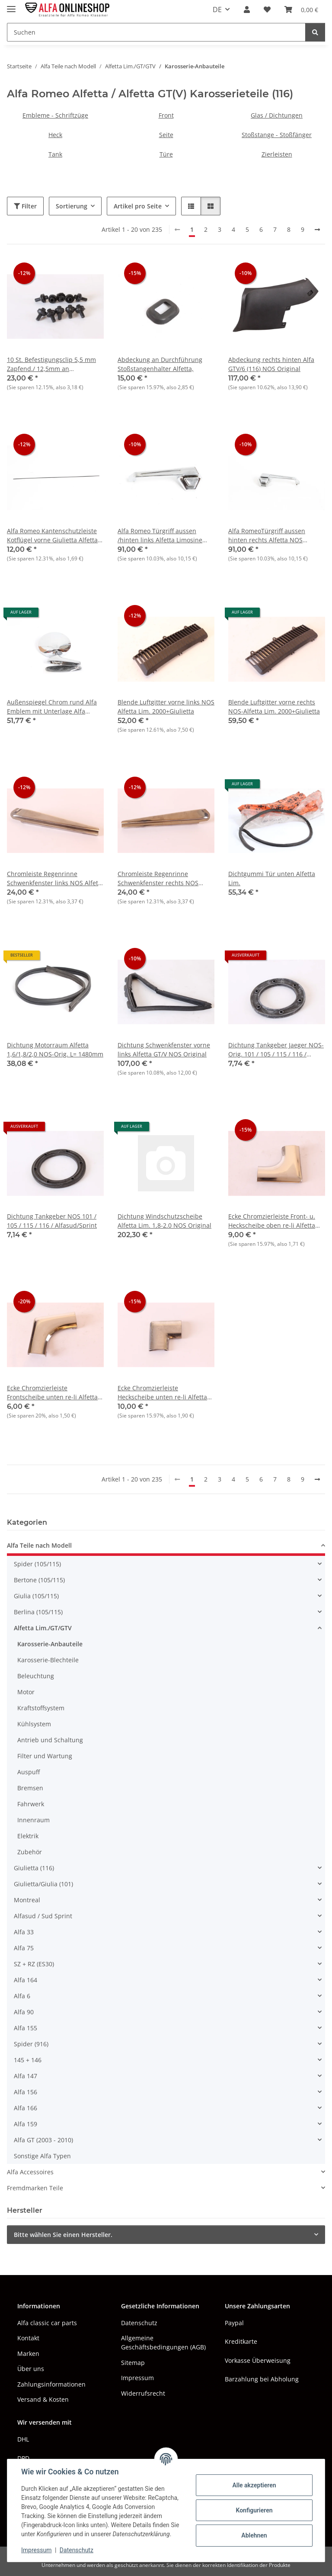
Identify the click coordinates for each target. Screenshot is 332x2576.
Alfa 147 (25, 2076)
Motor (26, 1692)
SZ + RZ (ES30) (34, 1964)
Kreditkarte (241, 2341)
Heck (55, 135)
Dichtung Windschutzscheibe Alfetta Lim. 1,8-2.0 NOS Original (164, 1220)
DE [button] (217, 9)
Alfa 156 (25, 2092)
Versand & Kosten (43, 2399)
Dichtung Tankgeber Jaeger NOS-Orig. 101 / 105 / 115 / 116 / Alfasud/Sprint (276, 1050)
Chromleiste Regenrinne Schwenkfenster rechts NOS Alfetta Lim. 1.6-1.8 (158, 878)
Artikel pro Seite (138, 206)
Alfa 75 (24, 1948)
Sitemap (133, 2362)
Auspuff (28, 1772)
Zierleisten (277, 154)
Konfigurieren (254, 2510)
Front (166, 115)
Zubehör (29, 1852)
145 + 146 (28, 2060)
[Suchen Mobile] (156, 32)
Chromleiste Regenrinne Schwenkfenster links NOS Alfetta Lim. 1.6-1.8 (55, 878)
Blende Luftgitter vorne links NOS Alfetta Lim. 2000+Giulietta (166, 706)
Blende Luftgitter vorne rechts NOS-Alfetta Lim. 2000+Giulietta (274, 706)
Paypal (234, 2323)
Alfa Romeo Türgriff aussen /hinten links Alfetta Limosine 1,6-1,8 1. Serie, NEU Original (160, 535)
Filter (25, 206)
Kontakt (28, 2338)
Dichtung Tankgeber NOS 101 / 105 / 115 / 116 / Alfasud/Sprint (52, 1220)
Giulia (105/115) (36, 1596)
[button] (247, 9)
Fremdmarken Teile (35, 2188)
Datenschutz (76, 2550)
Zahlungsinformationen (51, 2384)
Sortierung (71, 206)
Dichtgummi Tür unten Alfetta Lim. (271, 878)
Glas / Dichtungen (277, 115)
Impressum (36, 2550)
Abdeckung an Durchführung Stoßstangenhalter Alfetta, (160, 364)
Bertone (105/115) (39, 1580)
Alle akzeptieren (254, 2485)
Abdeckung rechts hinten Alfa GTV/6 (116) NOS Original (271, 364)
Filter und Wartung (44, 1756)
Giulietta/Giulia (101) (43, 1884)
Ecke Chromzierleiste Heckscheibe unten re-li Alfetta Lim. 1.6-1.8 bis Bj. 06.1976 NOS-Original (164, 1393)
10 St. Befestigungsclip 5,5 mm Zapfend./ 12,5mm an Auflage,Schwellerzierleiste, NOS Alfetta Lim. (54, 364)
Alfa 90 (24, 2012)
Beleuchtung (35, 1676)
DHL (23, 2439)
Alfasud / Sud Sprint (43, 1916)
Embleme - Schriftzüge (55, 115)
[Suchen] (315, 32)
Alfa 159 (25, 2124)
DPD (23, 2458)
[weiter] (317, 229)
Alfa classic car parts (47, 2323)
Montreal (27, 1900)
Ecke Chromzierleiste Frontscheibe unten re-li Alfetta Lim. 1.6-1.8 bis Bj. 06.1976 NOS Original (53, 1393)
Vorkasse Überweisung (257, 2360)
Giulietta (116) (34, 1868)
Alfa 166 (25, 2108)
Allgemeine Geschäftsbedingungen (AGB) (163, 2342)
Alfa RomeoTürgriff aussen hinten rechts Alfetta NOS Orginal (266, 535)
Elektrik (27, 1836)
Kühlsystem (34, 1724)
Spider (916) (31, 2044)
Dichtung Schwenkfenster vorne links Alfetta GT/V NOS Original (164, 1049)
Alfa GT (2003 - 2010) (43, 2140)
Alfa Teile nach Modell (39, 1545)
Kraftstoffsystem (40, 1708)
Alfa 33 (24, 1932)
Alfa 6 (22, 1996)
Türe (166, 154)
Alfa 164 (25, 1980)
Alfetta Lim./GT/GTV (43, 1628)
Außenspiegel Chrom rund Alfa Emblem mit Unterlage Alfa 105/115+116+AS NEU (52, 707)
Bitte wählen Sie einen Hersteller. (63, 2234)
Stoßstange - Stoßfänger (277, 135)
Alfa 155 (25, 2028)
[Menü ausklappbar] (11, 5)
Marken (28, 2353)
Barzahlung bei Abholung (262, 2379)
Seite (166, 135)
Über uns (30, 2369)
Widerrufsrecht (143, 2393)
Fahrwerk (30, 1804)
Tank (55, 154)
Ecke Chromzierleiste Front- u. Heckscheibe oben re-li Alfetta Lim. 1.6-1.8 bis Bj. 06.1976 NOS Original (274, 1221)
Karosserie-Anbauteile (50, 1644)
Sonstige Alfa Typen (42, 2156)
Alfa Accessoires (30, 2172)
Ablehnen (254, 2535)
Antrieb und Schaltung (50, 1740)
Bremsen (30, 1788)
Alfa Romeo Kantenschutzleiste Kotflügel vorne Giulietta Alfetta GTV (52, 535)
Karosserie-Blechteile (48, 1660)
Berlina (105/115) (38, 1612)
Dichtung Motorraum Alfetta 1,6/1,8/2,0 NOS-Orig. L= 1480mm (55, 1049)
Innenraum (33, 1820)
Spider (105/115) (37, 1564)
